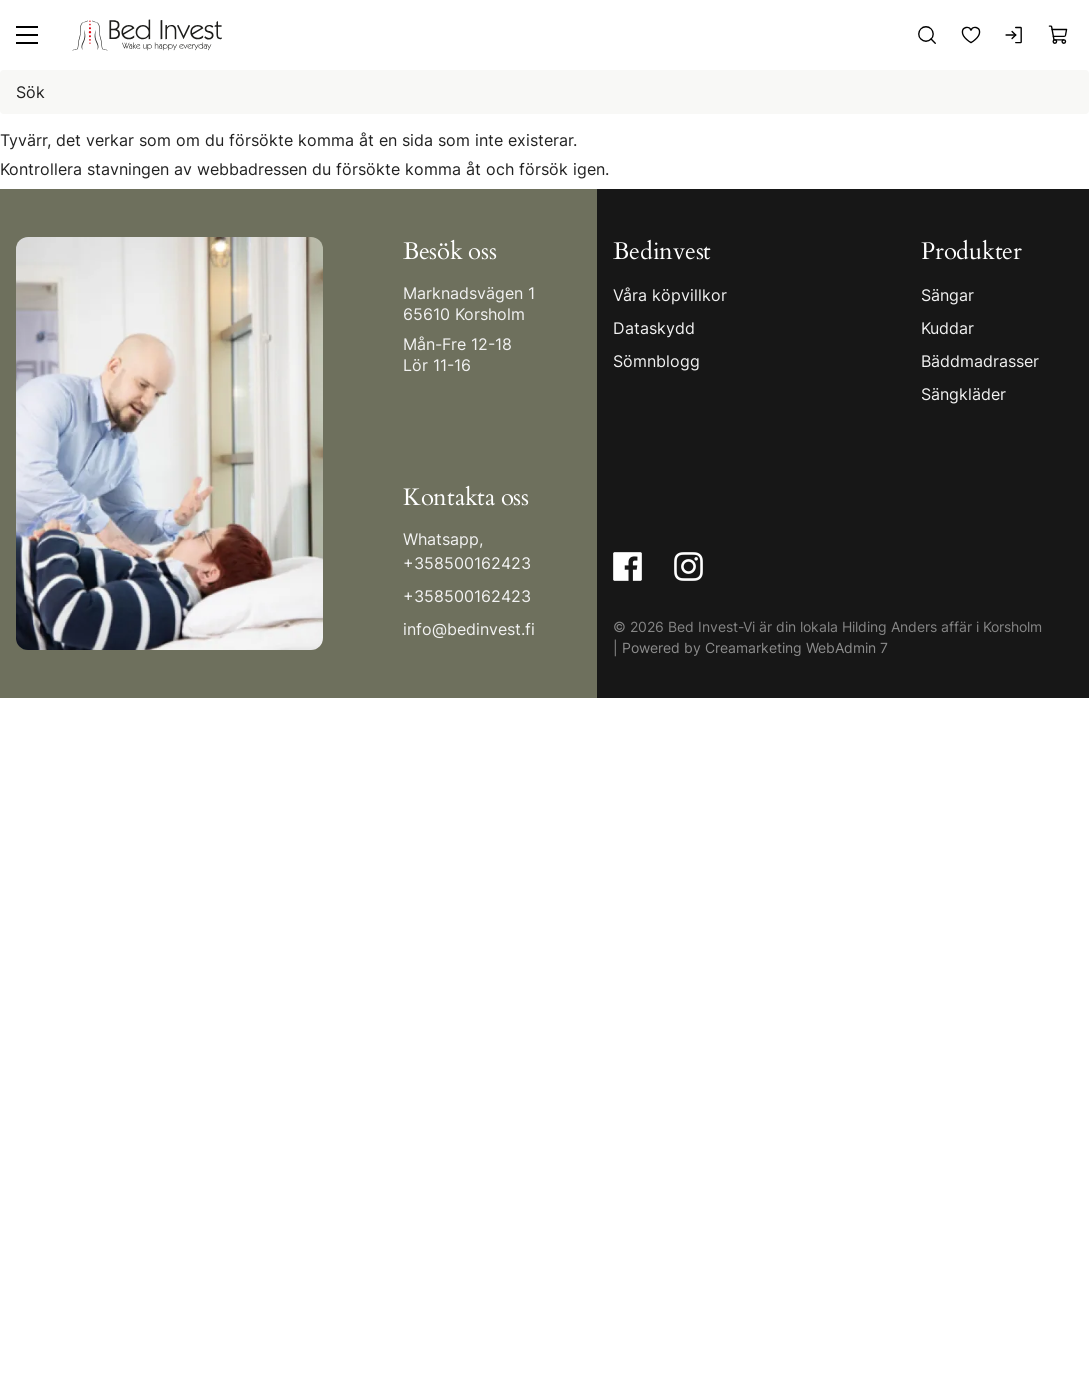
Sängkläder (963, 394)
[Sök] (927, 35)
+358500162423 (467, 562)
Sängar (947, 295)
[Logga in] (1015, 35)
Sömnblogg (656, 361)
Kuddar (947, 328)
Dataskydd (654, 328)
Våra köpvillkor (670, 295)
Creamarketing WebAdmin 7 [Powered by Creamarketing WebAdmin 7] (796, 646)
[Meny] (27, 35)
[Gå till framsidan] (147, 35)
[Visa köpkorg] (1059, 35)
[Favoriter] (971, 35)
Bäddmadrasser (980, 361)
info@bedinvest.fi (469, 628)
